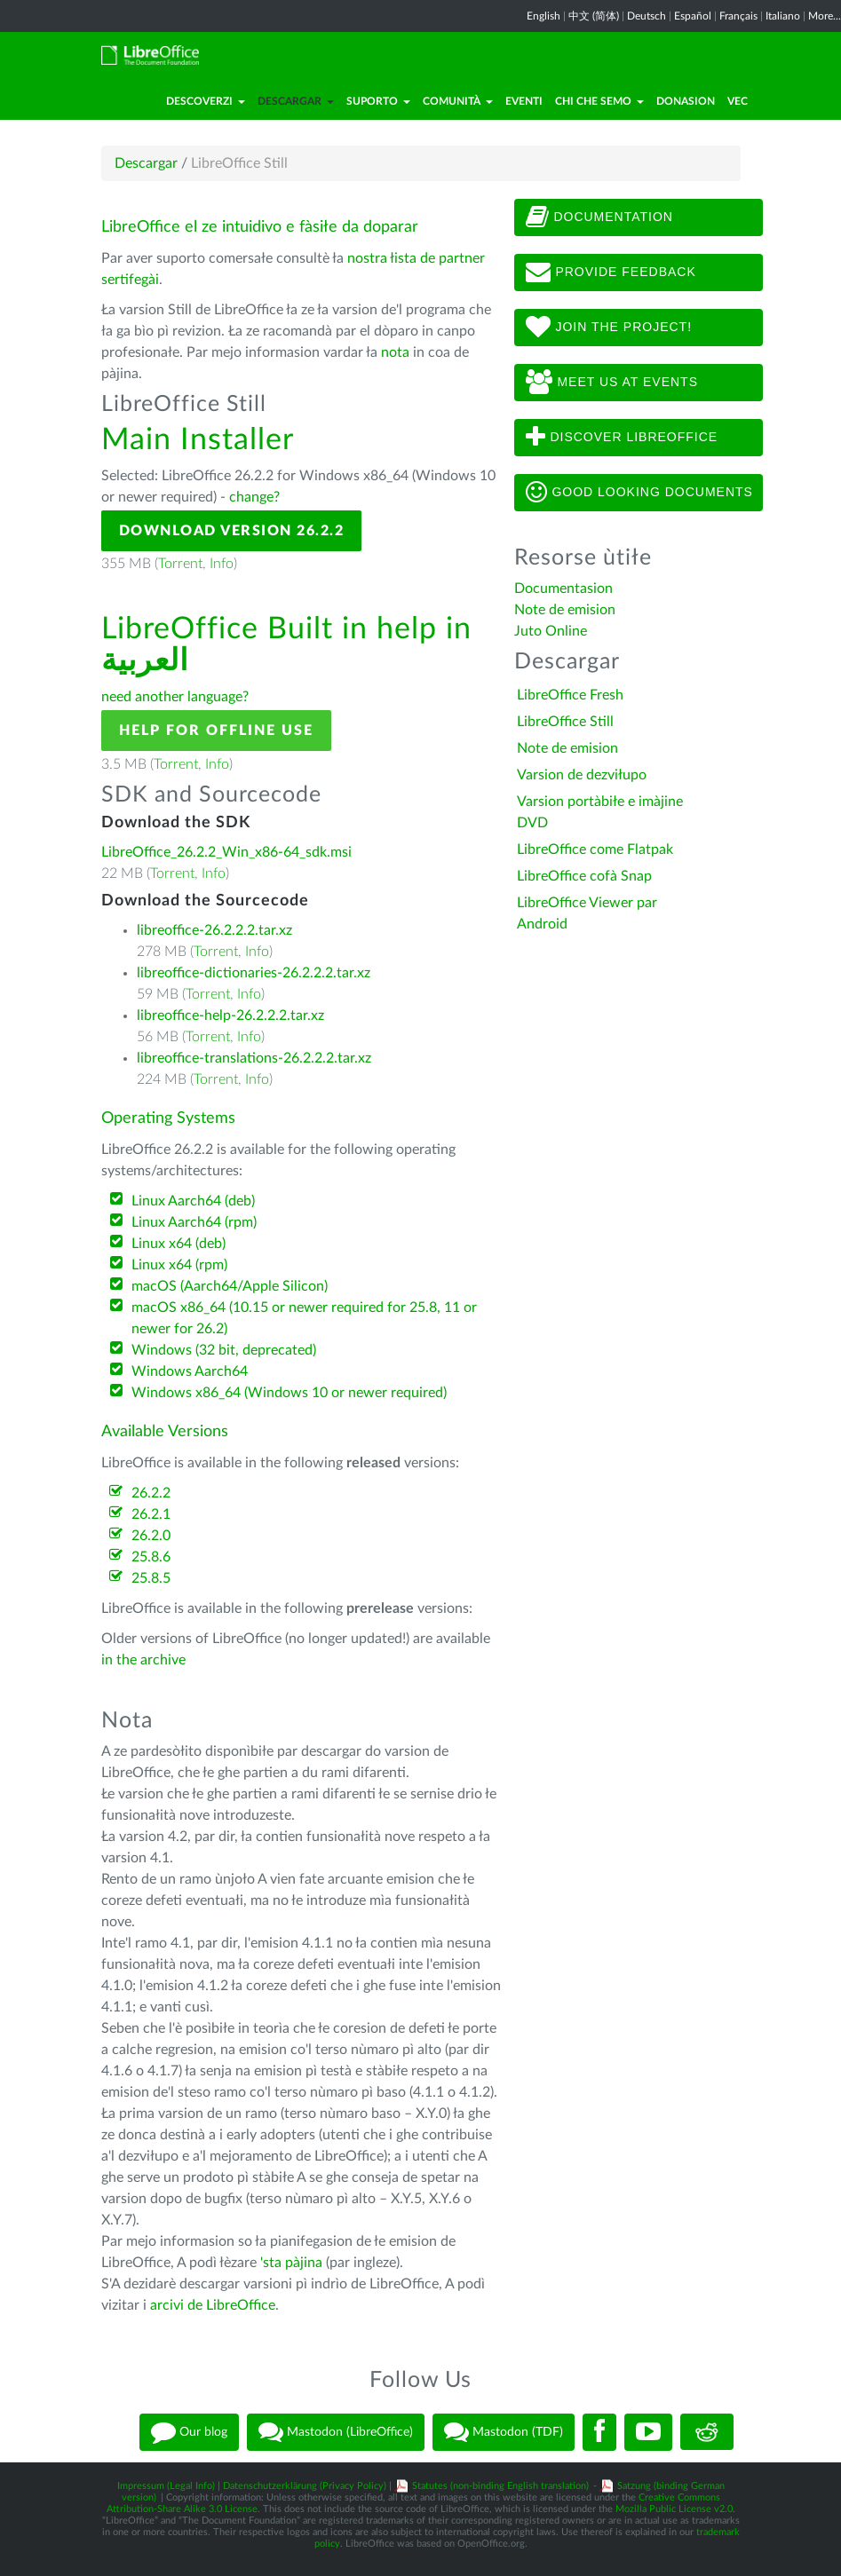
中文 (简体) (593, 16)
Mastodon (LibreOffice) (335, 2432)
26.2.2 (151, 1493)
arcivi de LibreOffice (212, 2305)
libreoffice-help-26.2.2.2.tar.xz (230, 1015)
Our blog (189, 2432)
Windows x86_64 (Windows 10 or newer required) (289, 1393)
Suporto (378, 101)
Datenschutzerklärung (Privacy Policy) (304, 2486)
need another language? (175, 697)
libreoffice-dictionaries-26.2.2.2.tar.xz (253, 973)
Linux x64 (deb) (178, 1244)
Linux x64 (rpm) (179, 1265)
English (543, 16)
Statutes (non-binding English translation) (500, 2486)
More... (824, 16)
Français (738, 16)
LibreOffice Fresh (570, 695)
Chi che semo (599, 101)
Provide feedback (611, 272)
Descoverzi (205, 101)
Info (222, 564)
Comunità (458, 101)
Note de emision (564, 610)
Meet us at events (612, 382)
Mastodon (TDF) (503, 2432)
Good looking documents (639, 492)
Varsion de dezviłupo (582, 775)
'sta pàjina (291, 2263)
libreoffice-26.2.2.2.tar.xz (214, 930)
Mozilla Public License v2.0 (674, 2509)
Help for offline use (216, 730)
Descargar (296, 101)
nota (395, 352)
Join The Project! (609, 327)
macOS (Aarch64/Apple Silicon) (229, 1286)
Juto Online (550, 631)
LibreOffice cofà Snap (584, 876)
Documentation (599, 217)
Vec (737, 101)
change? (254, 497)
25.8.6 (151, 1557)
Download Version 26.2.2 (232, 531)
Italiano (783, 16)
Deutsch (646, 16)
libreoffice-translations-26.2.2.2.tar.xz (254, 1058)
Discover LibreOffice (622, 437)
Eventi (524, 101)
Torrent (180, 564)
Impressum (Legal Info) (166, 2486)
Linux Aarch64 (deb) (193, 1201)
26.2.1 (151, 1514)
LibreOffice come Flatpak (595, 849)
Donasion (685, 101)
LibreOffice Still (565, 722)
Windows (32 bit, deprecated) (223, 1350)
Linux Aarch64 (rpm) (194, 1222)
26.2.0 (151, 1536)
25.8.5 (151, 1578)
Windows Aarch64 (189, 1371)
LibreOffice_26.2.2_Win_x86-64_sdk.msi (226, 852)
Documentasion (563, 588)
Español (692, 16)
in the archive (143, 1660)
